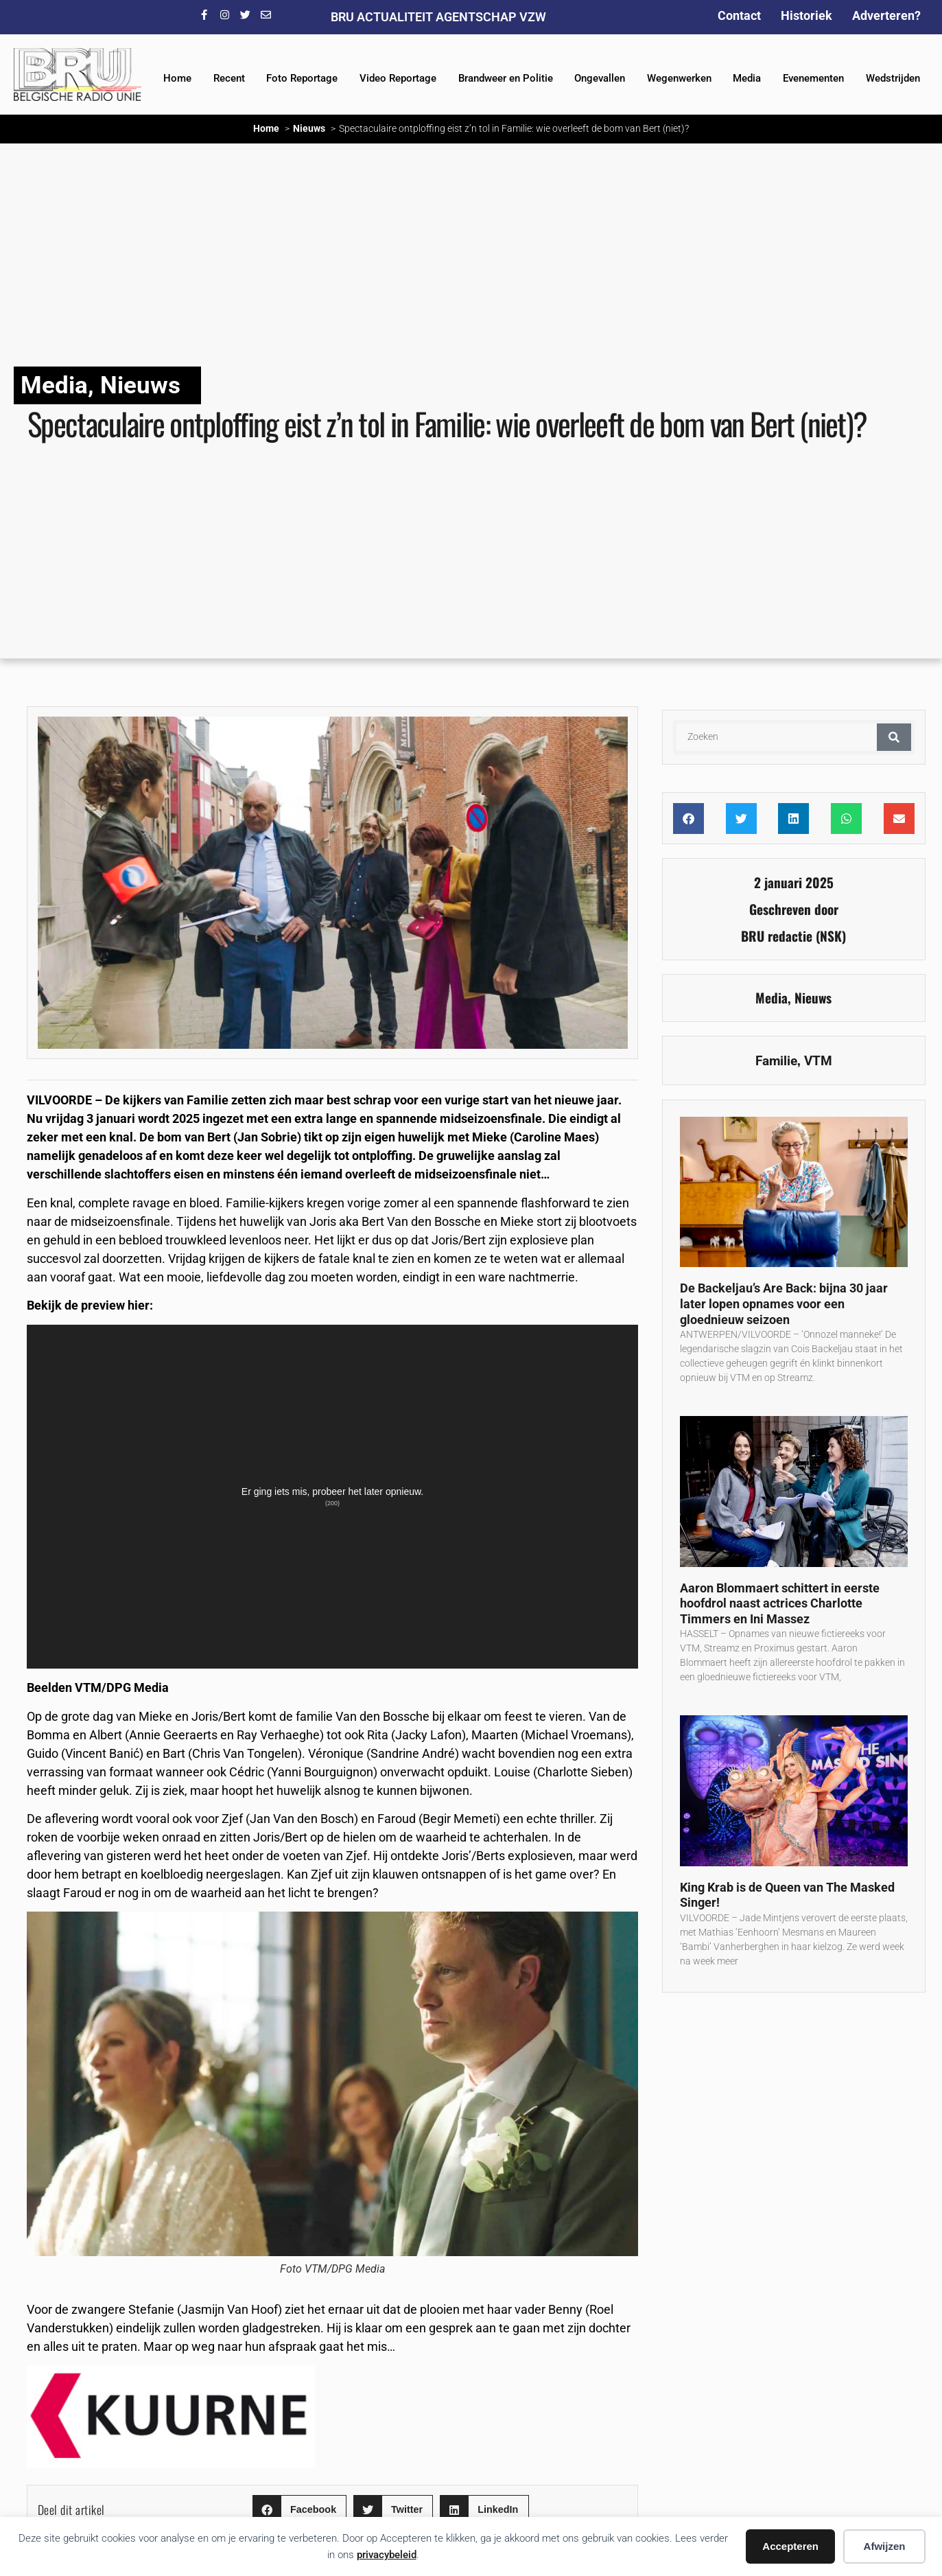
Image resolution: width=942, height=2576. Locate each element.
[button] (299, 2510)
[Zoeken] (894, 737)
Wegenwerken (679, 78)
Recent (229, 78)
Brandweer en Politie (505, 78)
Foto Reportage (302, 78)
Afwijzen (885, 2546)
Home (177, 78)
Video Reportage (398, 78)
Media (747, 78)
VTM (818, 1061)
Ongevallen (599, 78)
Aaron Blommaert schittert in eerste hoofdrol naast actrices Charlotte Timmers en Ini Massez (780, 1603)
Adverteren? (886, 15)
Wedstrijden (893, 78)
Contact (739, 15)
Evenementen (813, 78)
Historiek (806, 15)
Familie (776, 1061)
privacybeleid (386, 2555)
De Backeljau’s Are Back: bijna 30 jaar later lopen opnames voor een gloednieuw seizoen (784, 1303)
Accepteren (790, 2546)
